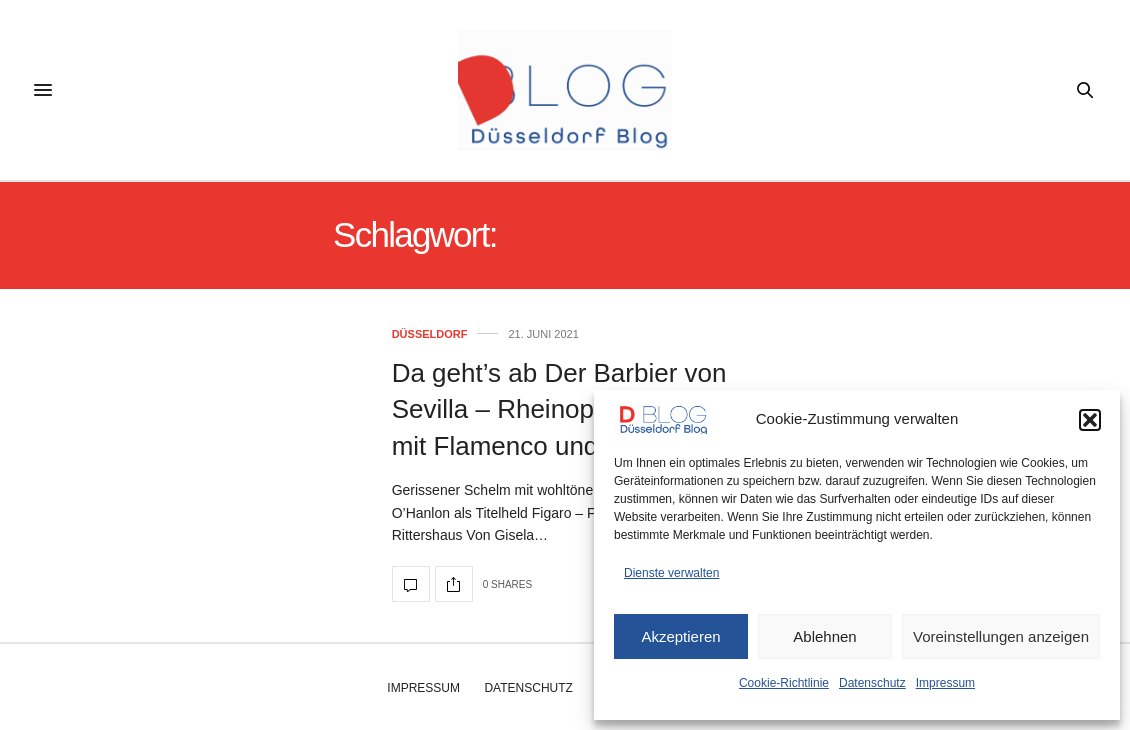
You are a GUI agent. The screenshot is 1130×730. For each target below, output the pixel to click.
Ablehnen (824, 636)
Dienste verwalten (671, 573)
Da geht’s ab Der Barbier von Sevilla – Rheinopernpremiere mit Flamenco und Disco (563, 409)
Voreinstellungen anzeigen (1001, 636)
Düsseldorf (430, 334)
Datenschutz (872, 683)
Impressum (945, 683)
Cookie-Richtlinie (784, 683)
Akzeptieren (680, 636)
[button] (1090, 420)
